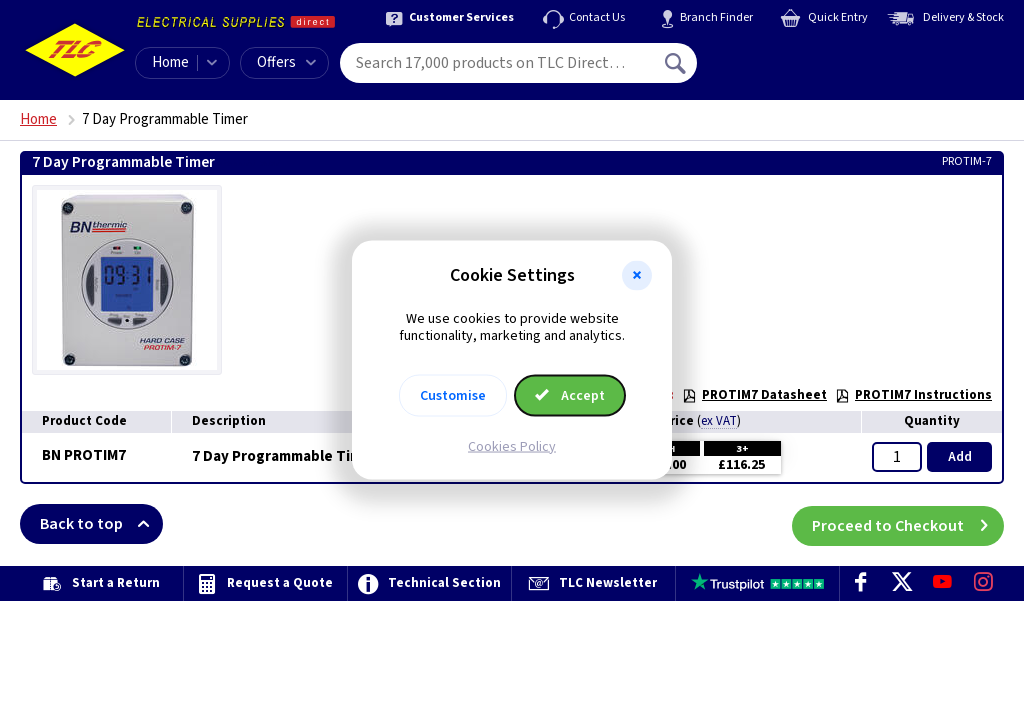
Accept (570, 395)
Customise (453, 395)
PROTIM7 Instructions (913, 395)
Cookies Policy (512, 446)
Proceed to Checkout (908, 524)
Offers (286, 62)
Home (170, 62)
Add (960, 457)
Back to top (101, 524)
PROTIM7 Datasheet (754, 395)
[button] (637, 276)
